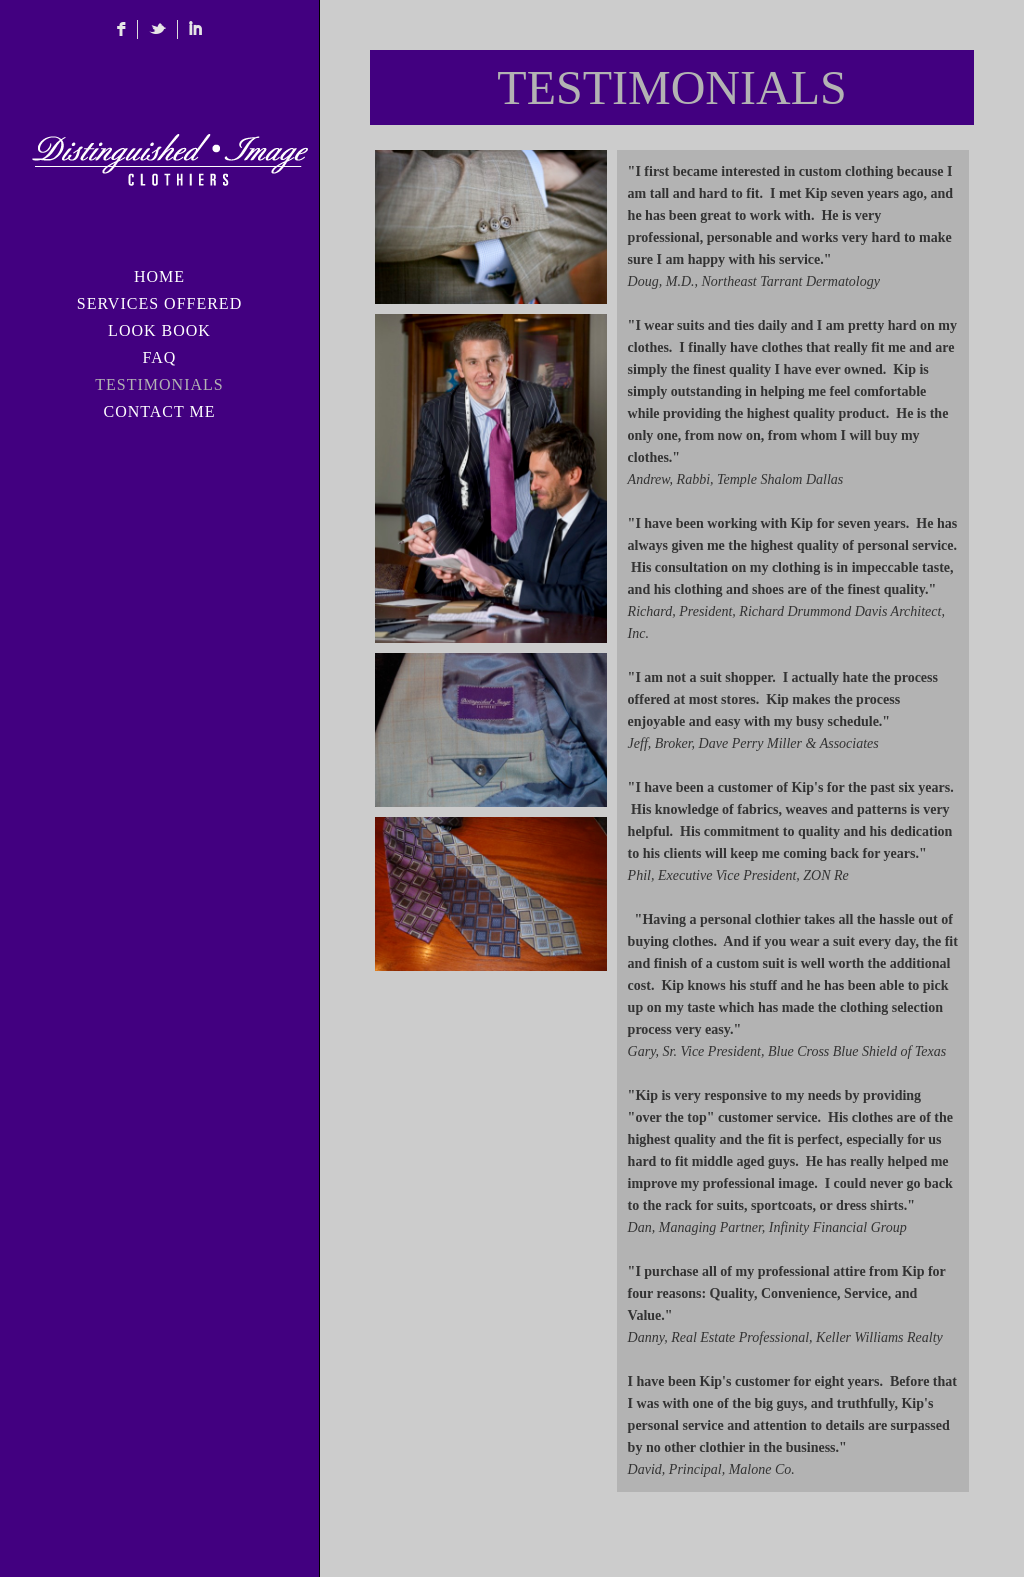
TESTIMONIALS (159, 384)
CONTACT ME (160, 411)
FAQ (160, 357)
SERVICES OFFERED (159, 303)
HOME (159, 276)
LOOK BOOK (159, 330)
